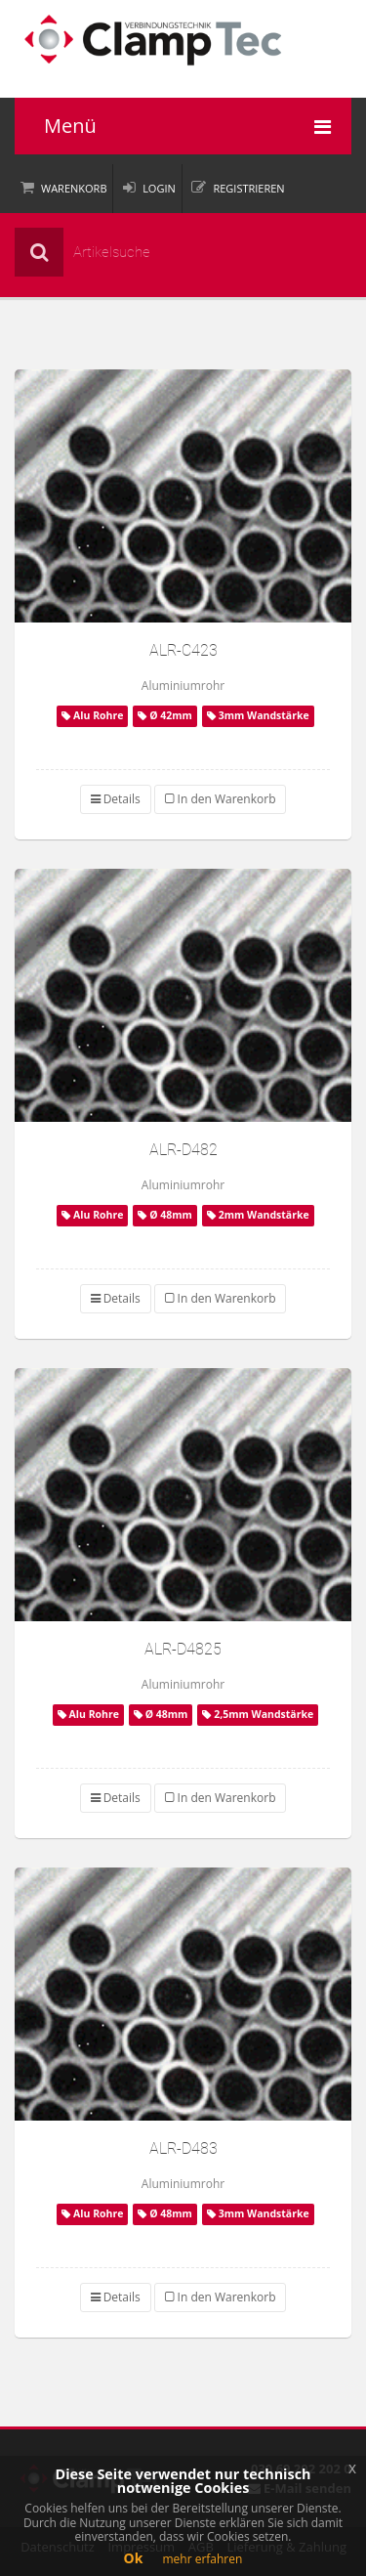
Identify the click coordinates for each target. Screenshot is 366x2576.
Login (159, 188)
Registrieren (248, 188)
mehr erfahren (202, 2559)
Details (116, 799)
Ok (133, 2558)
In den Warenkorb (220, 799)
